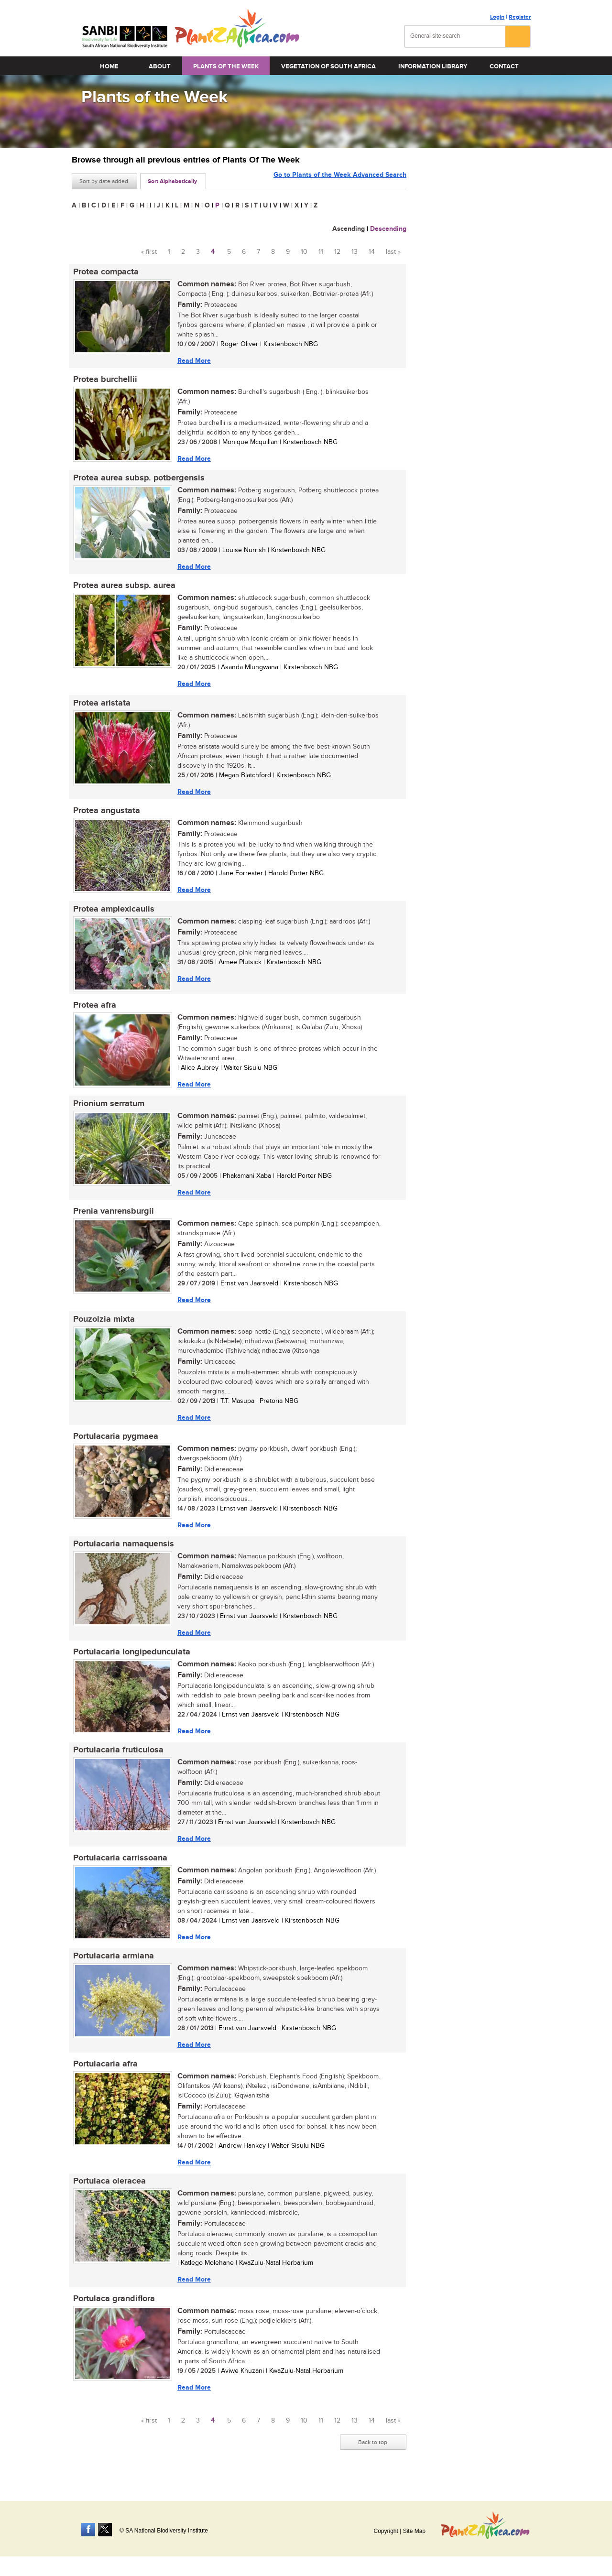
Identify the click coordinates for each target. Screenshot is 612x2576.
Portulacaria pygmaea (114, 1444)
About (160, 66)
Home (109, 66)
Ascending (348, 229)
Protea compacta (104, 272)
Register (520, 17)
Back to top (372, 2456)
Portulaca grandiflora (112, 2312)
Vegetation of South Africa (328, 66)
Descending (388, 229)
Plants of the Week (226, 66)
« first (149, 252)
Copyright (385, 2531)
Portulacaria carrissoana (119, 1869)
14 (372, 252)
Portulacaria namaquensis (122, 1553)
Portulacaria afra (104, 2076)
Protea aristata (100, 706)
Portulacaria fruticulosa (117, 1760)
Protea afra (93, 1010)
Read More (192, 361)
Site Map (414, 2531)
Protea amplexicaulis (112, 913)
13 (354, 252)
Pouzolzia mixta (102, 1326)
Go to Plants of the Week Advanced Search (339, 180)
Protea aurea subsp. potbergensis (137, 479)
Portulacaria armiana (112, 1968)
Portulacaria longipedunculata (130, 1661)
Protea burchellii (104, 380)
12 (337, 252)
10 (304, 252)
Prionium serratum (107, 1109)
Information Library (432, 66)
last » (393, 252)
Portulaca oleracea (108, 2194)
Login (497, 17)
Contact (504, 66)
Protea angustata (105, 814)
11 (320, 252)
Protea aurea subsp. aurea (123, 588)
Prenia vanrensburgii (112, 1218)
